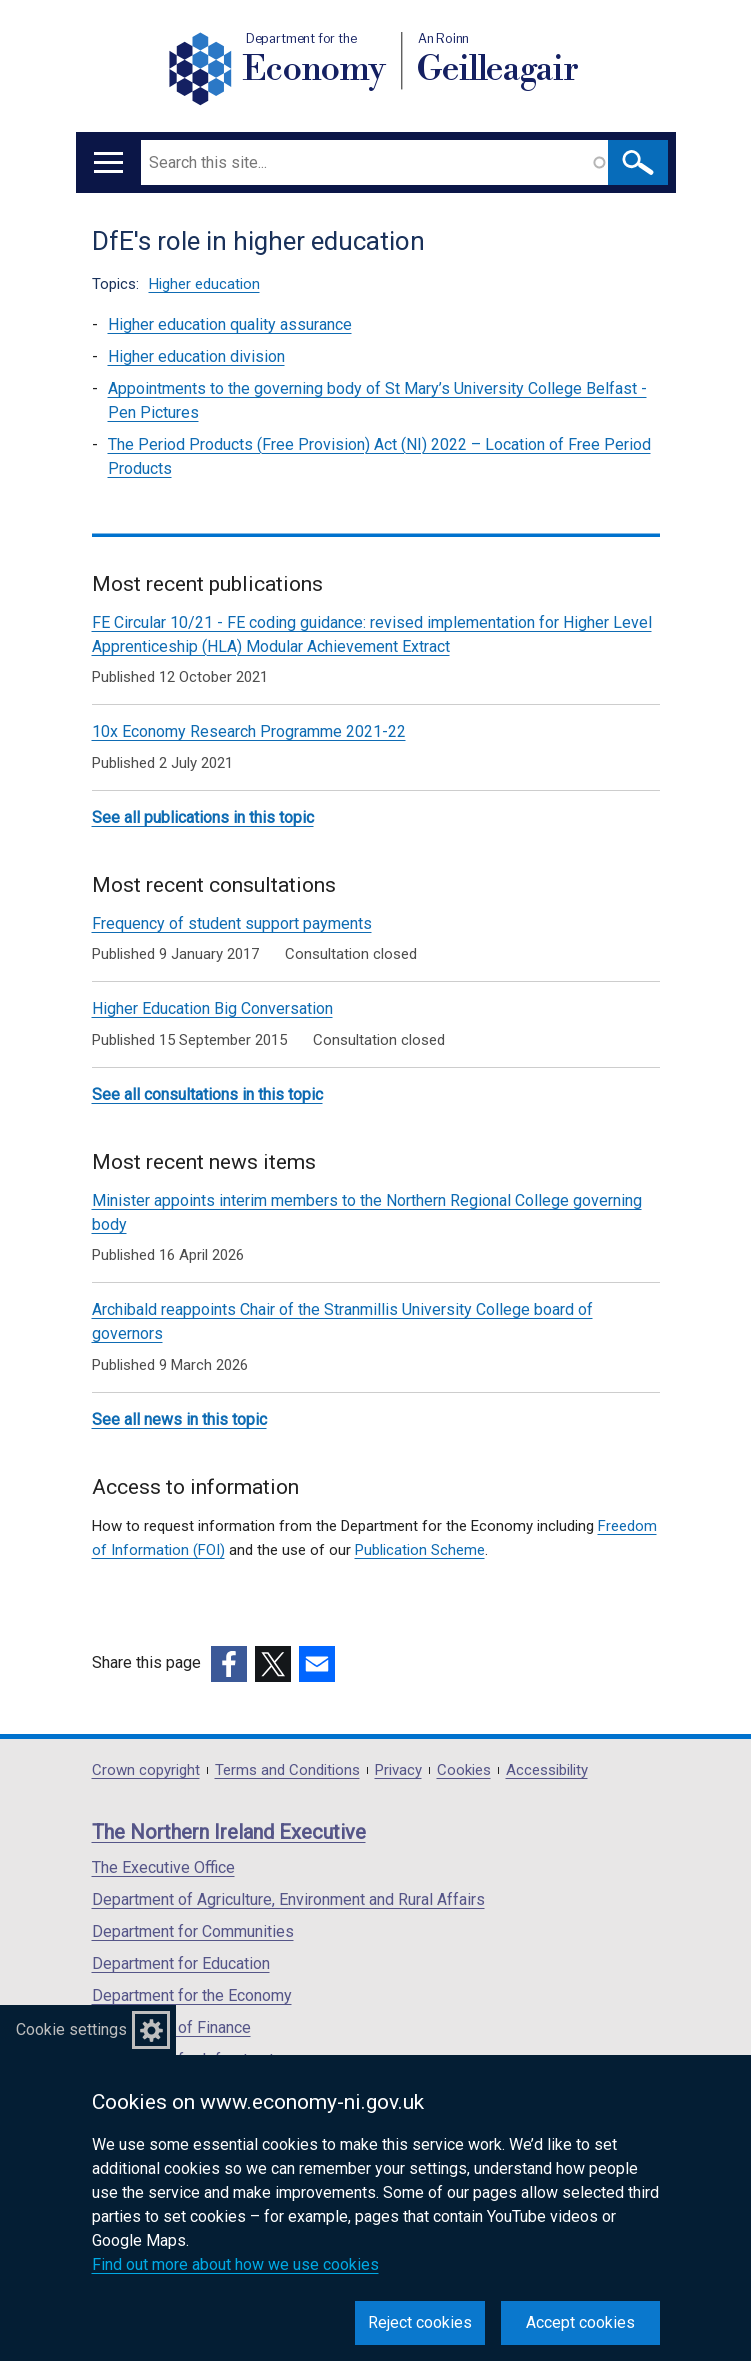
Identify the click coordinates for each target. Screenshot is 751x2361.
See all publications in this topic (203, 817)
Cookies (464, 1770)
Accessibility (547, 1770)
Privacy (398, 1770)
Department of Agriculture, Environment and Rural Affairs (288, 1899)
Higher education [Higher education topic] (204, 284)
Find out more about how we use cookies (235, 2264)
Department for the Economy (192, 1995)
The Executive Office (163, 1867)
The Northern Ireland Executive (229, 1832)
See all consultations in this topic (207, 1094)
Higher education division (196, 356)
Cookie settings (71, 2029)
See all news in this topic (179, 1419)
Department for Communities (193, 1931)
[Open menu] (108, 162)
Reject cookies (420, 2322)
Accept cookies (580, 2322)
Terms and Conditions (287, 1770)
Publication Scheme (420, 1550)
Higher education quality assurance (230, 324)
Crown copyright (146, 1770)
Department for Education (181, 1963)
